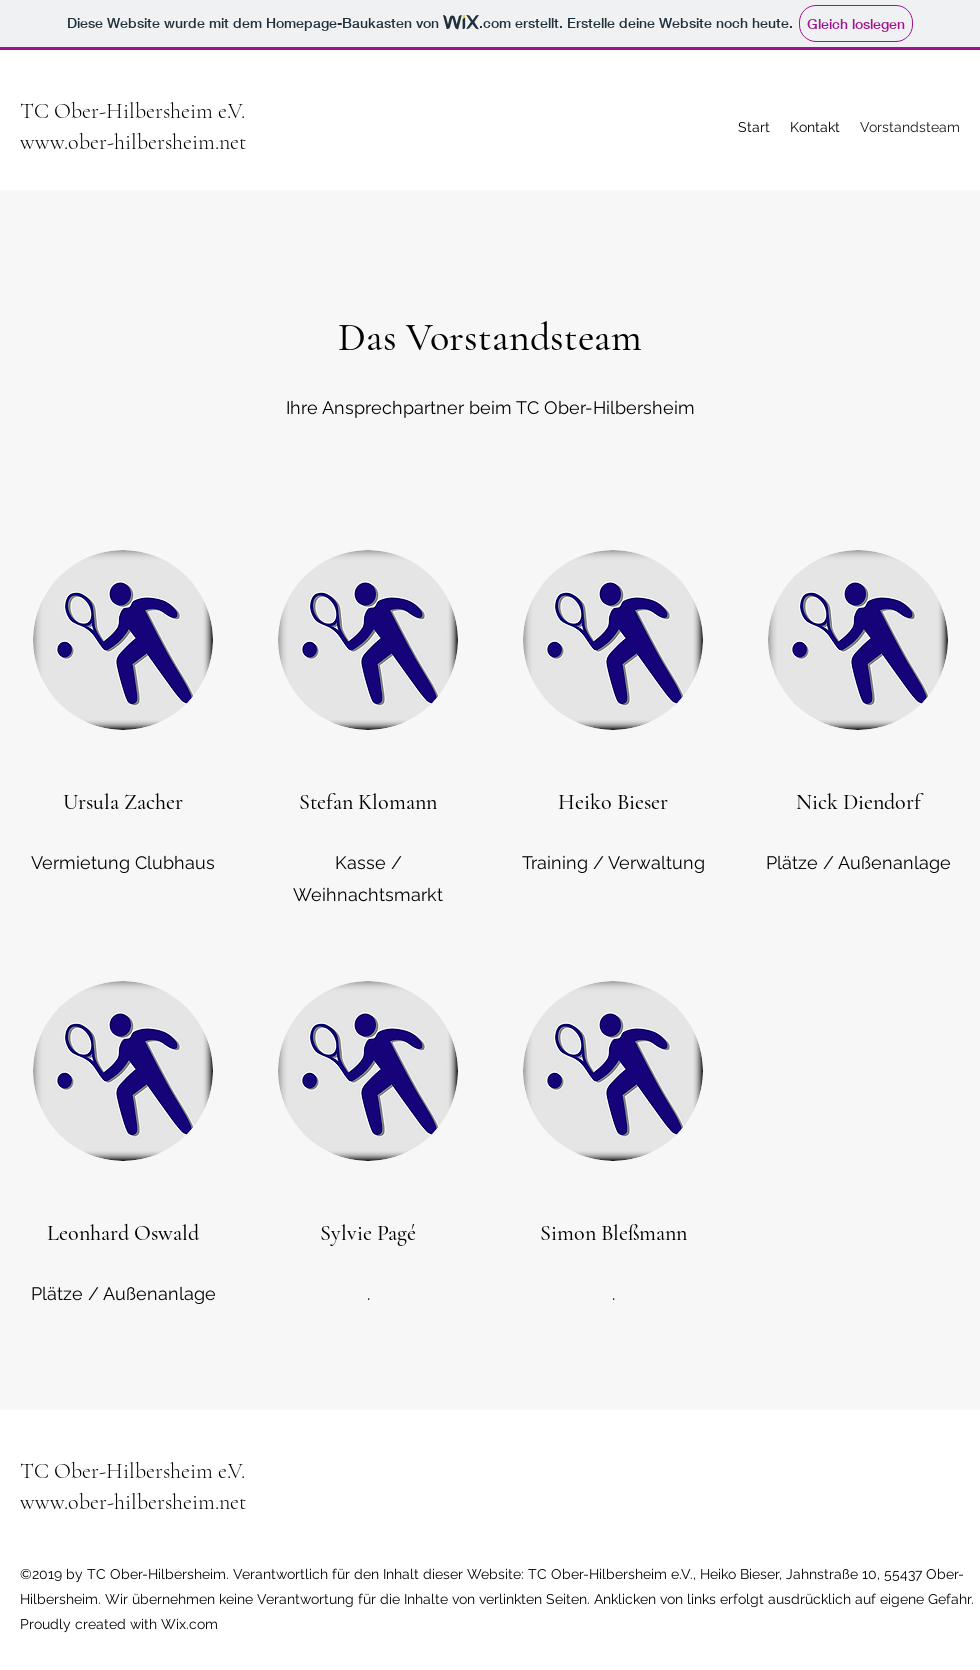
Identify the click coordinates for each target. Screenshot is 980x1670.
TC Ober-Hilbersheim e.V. (132, 111)
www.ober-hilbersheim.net (133, 142)
